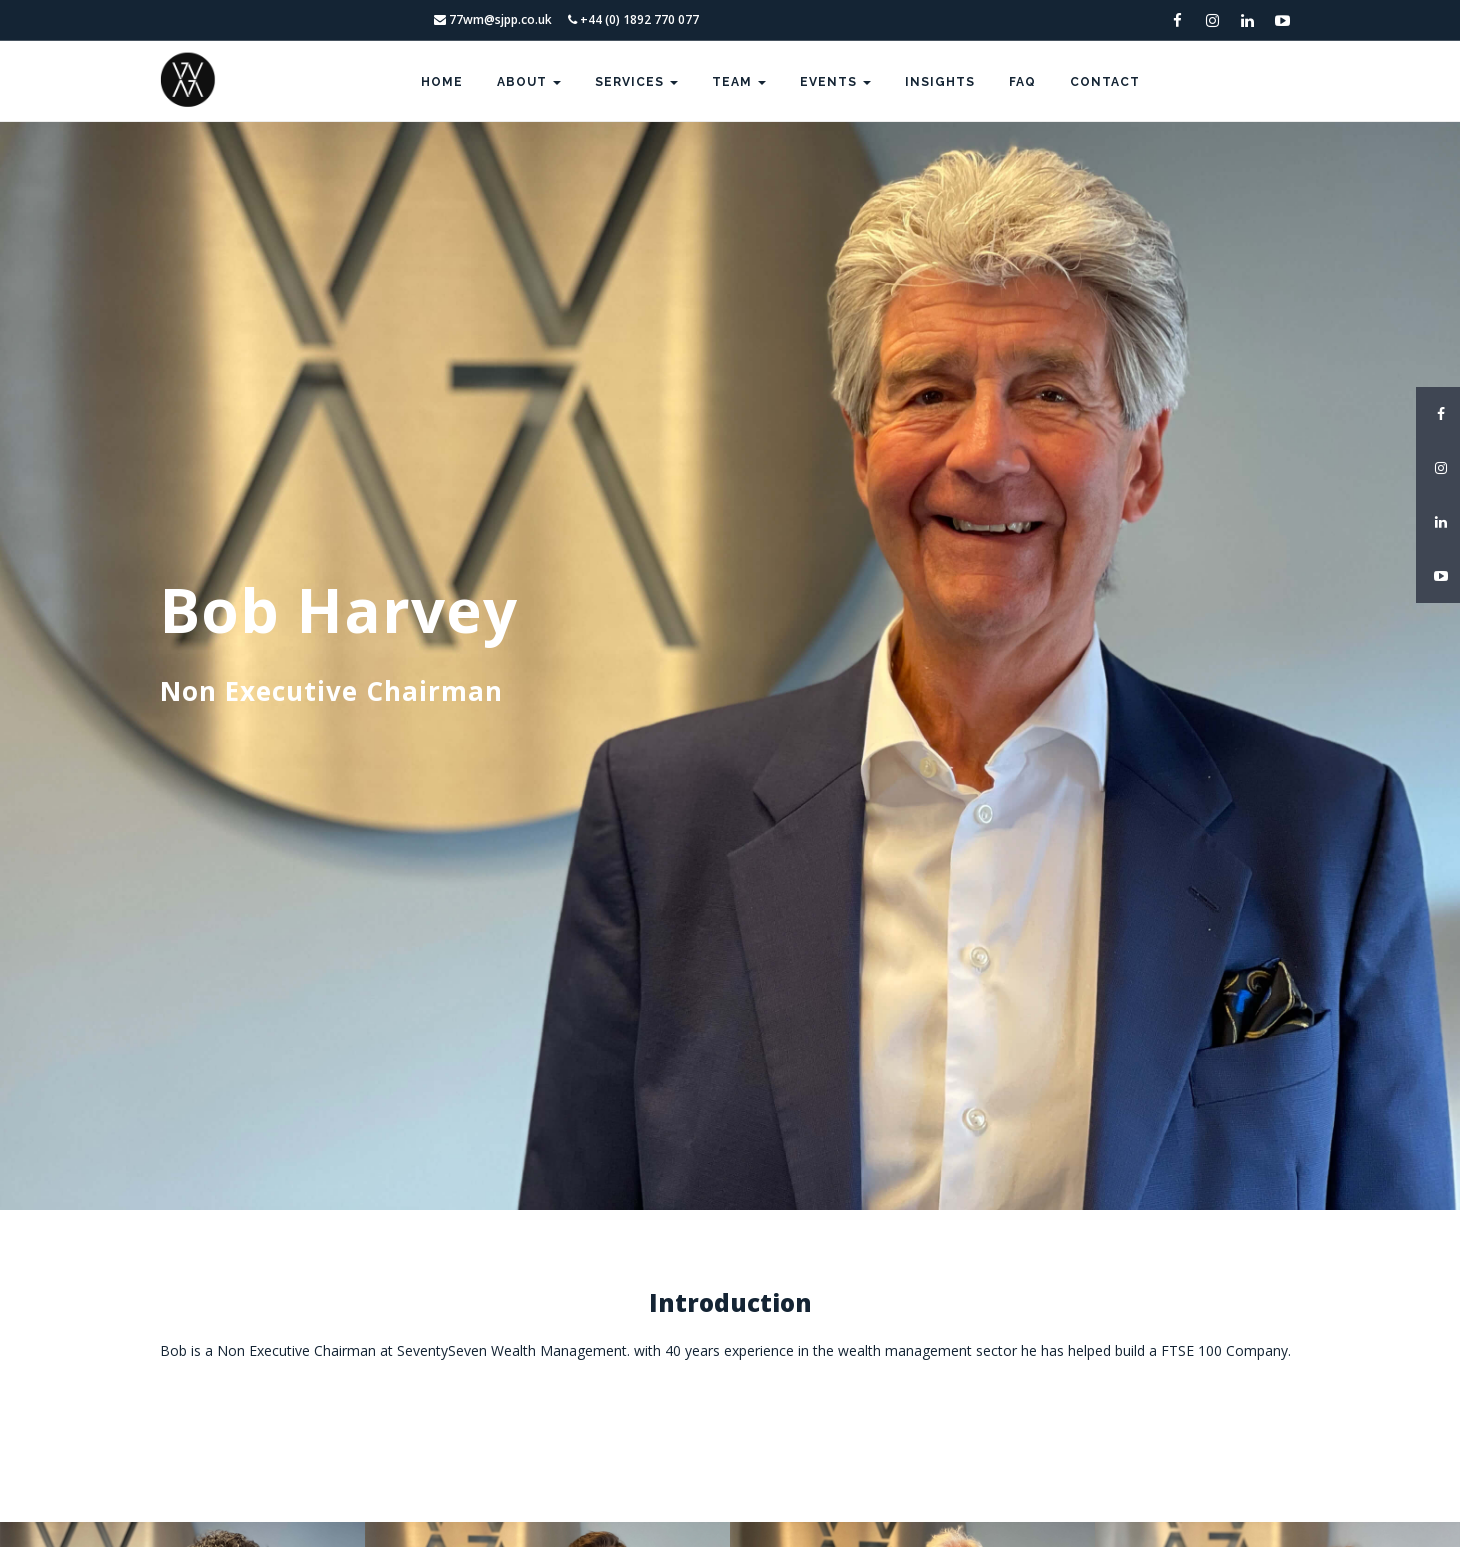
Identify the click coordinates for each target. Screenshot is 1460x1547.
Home (442, 82)
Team (739, 82)
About (529, 82)
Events (835, 82)
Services (636, 82)
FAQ (1022, 82)
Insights (940, 82)
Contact (1105, 82)
